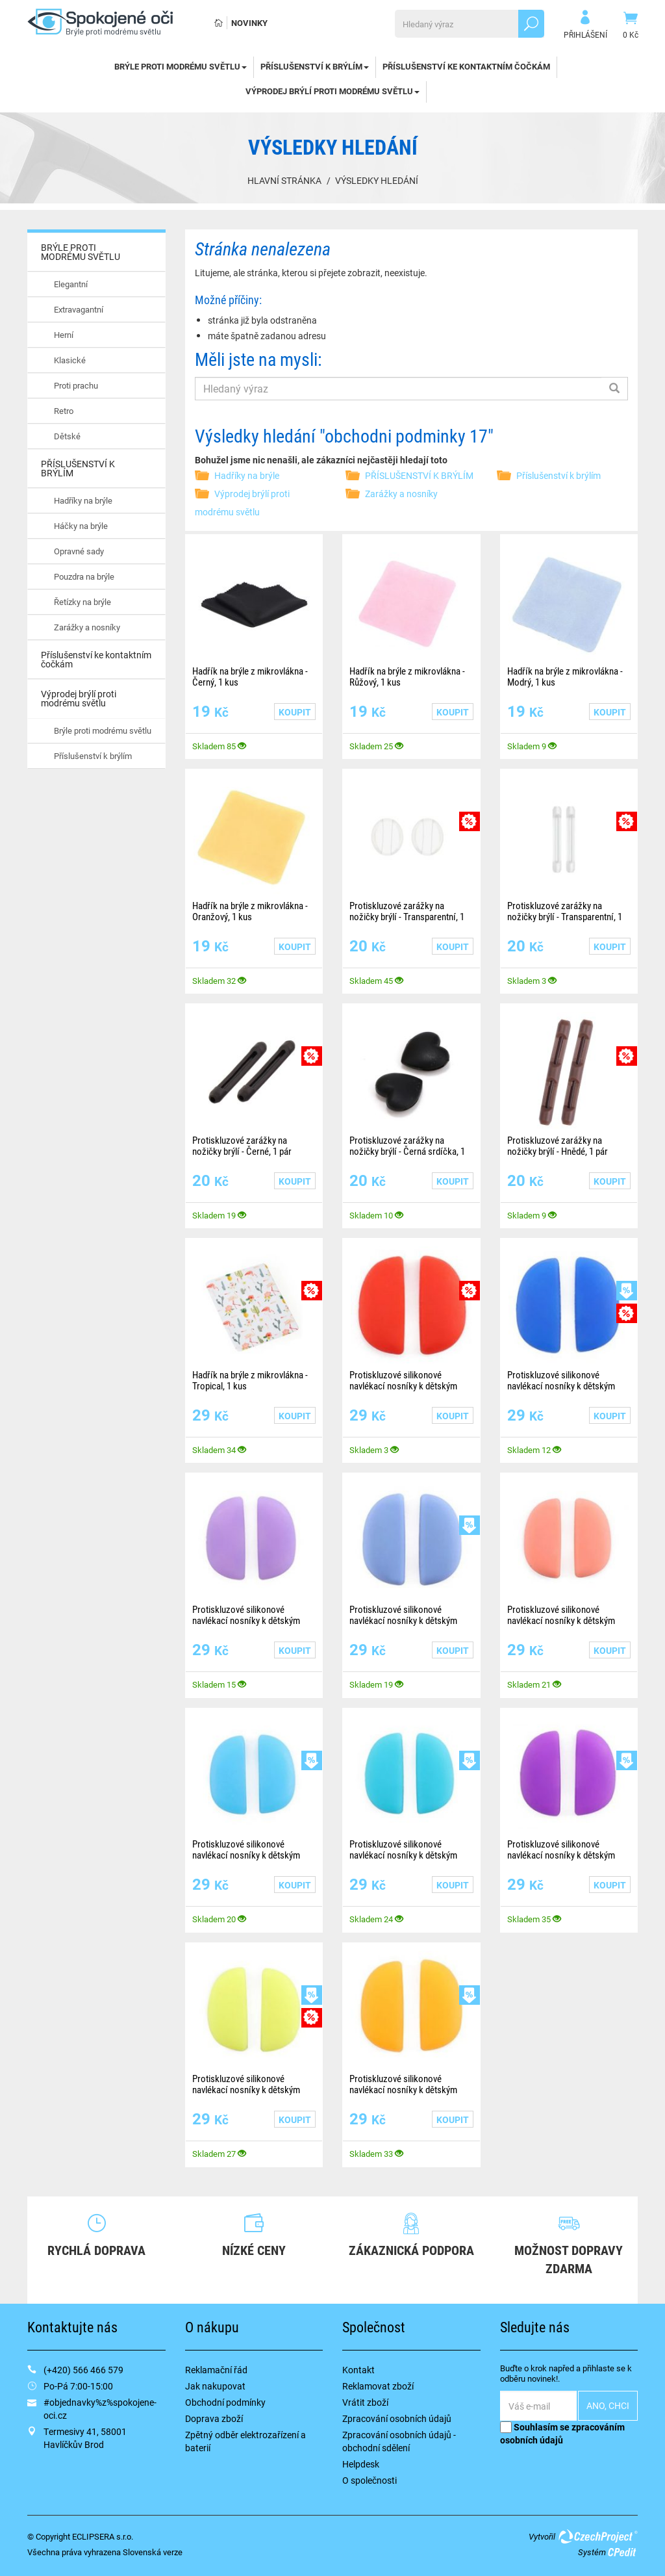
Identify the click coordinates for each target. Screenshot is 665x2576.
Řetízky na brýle (82, 602)
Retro (63, 411)
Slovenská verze (152, 2552)
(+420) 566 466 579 (83, 2369)
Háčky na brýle (81, 526)
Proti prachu (76, 385)
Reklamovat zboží (378, 2386)
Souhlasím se (562, 2433)
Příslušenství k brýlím (93, 756)
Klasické (70, 360)
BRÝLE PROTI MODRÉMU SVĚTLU (180, 66)
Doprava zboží (214, 2418)
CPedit (623, 2552)
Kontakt (358, 2369)
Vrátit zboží (365, 2402)
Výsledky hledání (376, 180)
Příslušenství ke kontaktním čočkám (466, 66)
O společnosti (369, 2480)
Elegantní (71, 284)
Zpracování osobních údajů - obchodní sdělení (399, 2441)
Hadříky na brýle (83, 500)
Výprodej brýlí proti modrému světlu (332, 91)
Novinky (249, 23)
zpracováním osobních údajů (562, 2433)
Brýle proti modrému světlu (102, 730)
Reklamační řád (216, 2369)
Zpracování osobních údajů (396, 2418)
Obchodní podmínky (225, 2402)
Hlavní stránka (284, 180)
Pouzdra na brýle (84, 576)
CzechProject (597, 2536)
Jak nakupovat (215, 2386)
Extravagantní (78, 309)
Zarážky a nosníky (87, 627)
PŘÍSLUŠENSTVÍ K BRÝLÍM (314, 66)
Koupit (295, 712)
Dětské (67, 436)
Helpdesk (360, 2464)
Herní (63, 335)
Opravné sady (79, 551)
